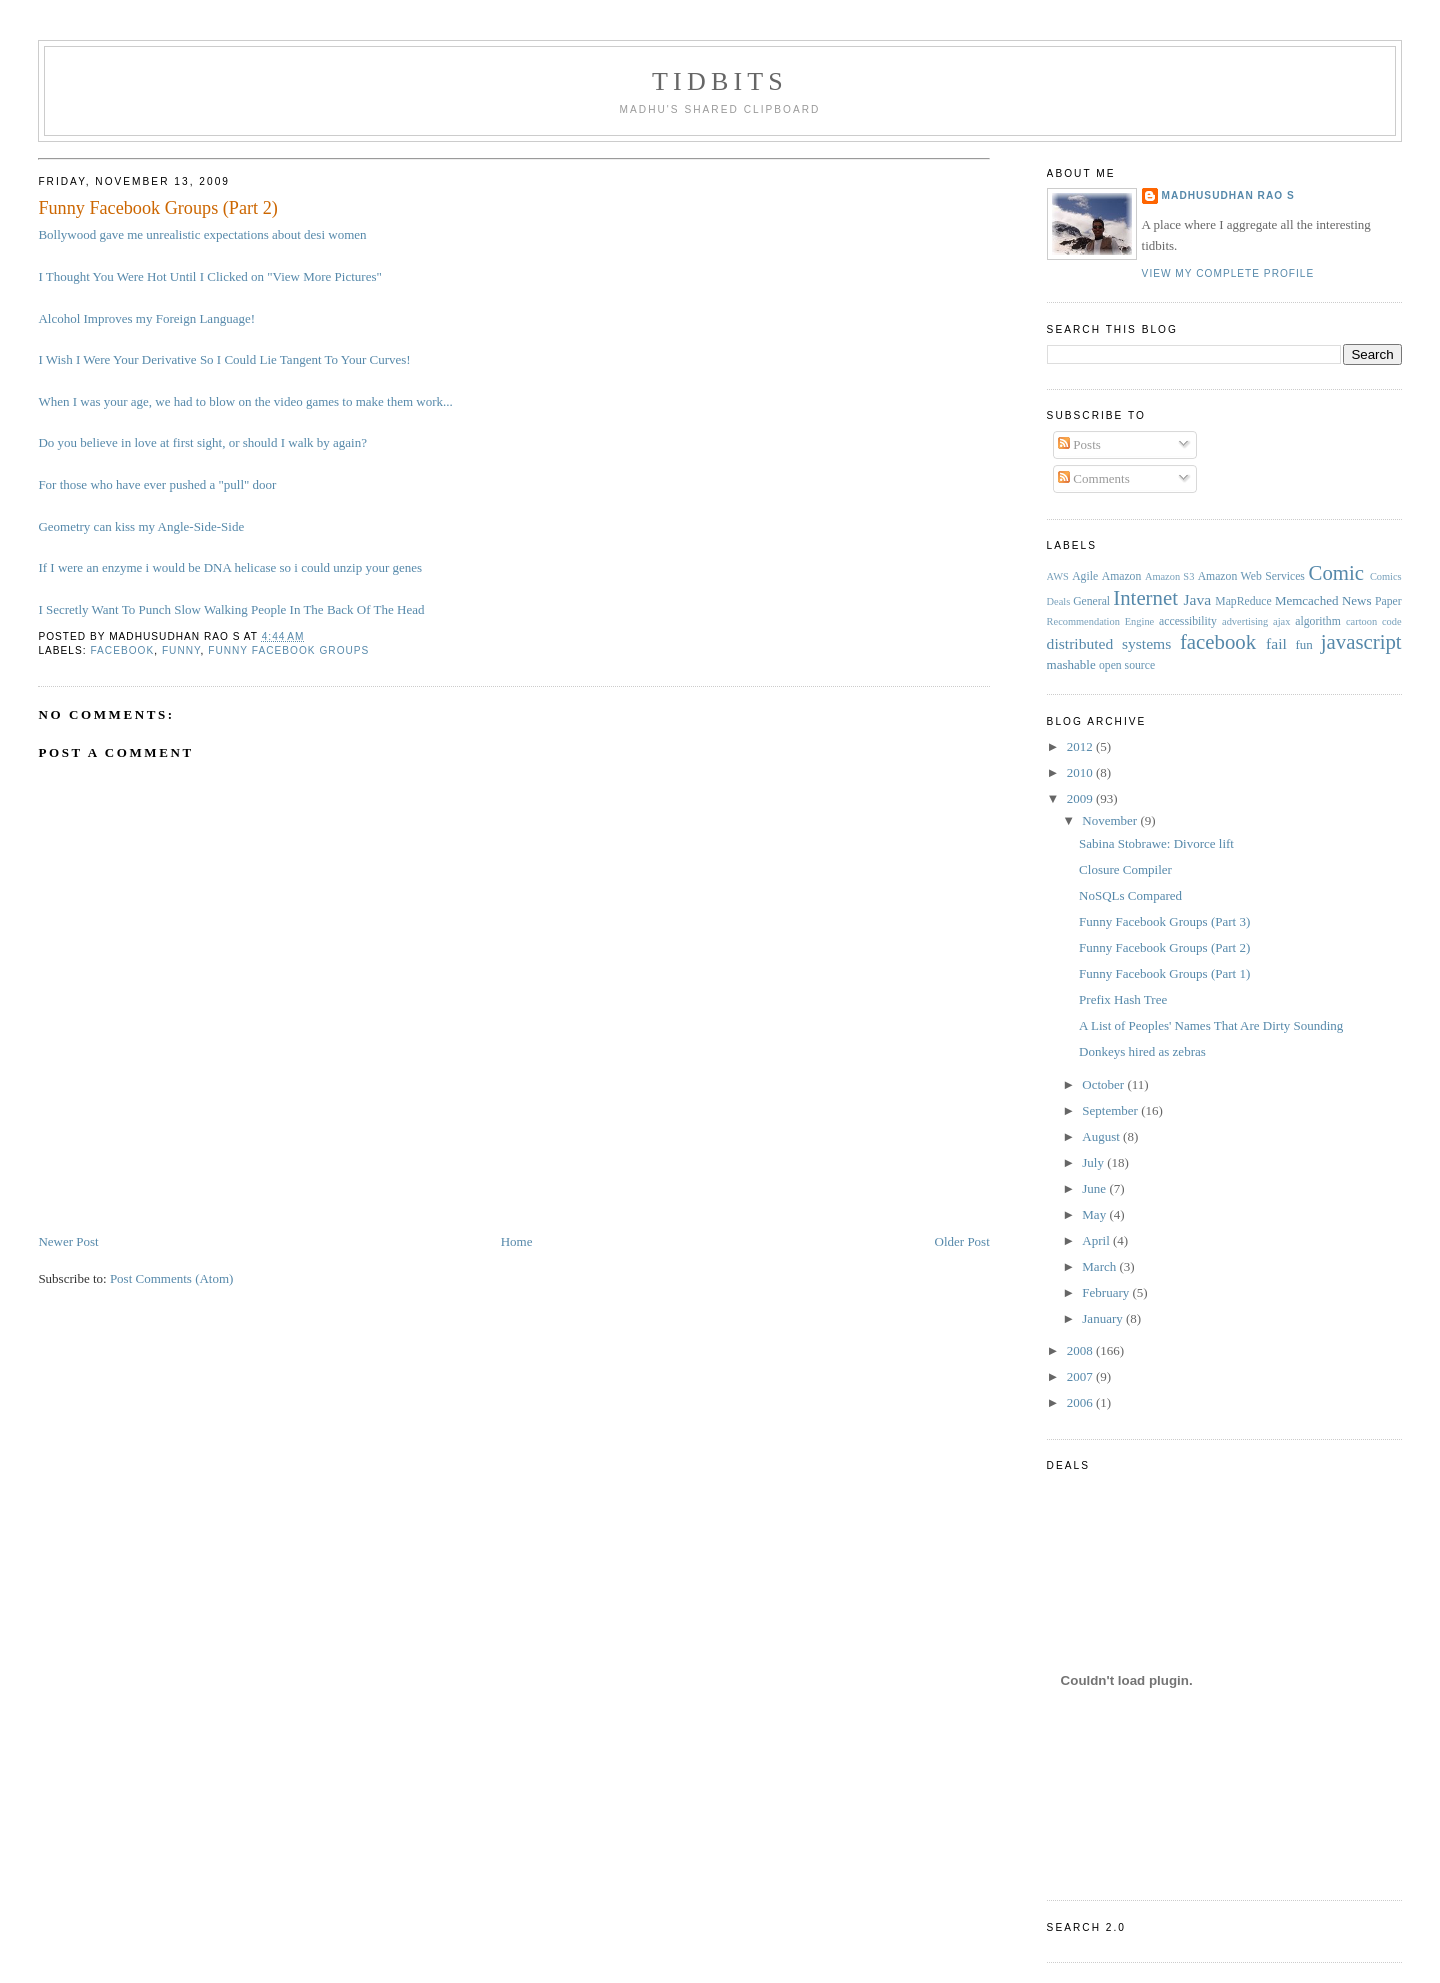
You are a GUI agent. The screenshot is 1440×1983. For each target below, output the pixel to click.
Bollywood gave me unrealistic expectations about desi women (202, 234)
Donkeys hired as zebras (1142, 1051)
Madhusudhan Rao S (1228, 195)
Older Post (962, 1241)
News (1357, 600)
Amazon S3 (1169, 576)
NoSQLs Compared (1130, 895)
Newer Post (68, 1241)
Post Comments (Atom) (172, 1278)
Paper (1388, 601)
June (1095, 1188)
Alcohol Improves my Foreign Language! (146, 318)
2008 (1081, 1350)
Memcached (1307, 600)
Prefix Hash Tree (1123, 999)
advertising (1245, 621)
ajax (1281, 621)
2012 (1081, 746)
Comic (1336, 572)
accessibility (1188, 621)
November (1111, 820)
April (1097, 1240)
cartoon (1361, 621)
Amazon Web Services (1251, 576)
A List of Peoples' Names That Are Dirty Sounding (1211, 1025)
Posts (1079, 444)
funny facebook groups (288, 650)
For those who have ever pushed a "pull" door (157, 484)
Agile (1085, 576)
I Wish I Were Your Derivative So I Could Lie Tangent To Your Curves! (224, 359)
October (1104, 1084)
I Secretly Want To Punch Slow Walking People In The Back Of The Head (231, 609)
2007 (1081, 1376)
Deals (1059, 601)
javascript (1361, 641)
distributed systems (1109, 643)
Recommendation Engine (1101, 621)
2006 (1081, 1402)
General (1091, 601)
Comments (1094, 478)
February (1107, 1292)
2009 (1081, 798)
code (1392, 621)
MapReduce (1243, 601)
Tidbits (720, 81)
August (1102, 1136)
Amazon (1122, 576)
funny (181, 650)
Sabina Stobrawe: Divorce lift (1156, 843)
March (1100, 1266)
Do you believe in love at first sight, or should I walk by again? (202, 442)
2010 (1081, 772)
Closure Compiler (1125, 869)
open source (1127, 665)
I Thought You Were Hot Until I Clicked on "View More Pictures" (209, 276)
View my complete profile (1228, 273)
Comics (1386, 576)
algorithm (1317, 621)
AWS (1058, 576)
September (1111, 1110)
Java (1197, 599)
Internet (1145, 597)
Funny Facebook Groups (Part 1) (1164, 973)
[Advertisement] (402, 1209)
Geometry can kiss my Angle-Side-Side (141, 526)
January (1104, 1318)
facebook (122, 650)
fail (1276, 643)
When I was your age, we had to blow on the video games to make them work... (245, 401)
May (1095, 1214)
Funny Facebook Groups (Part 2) (157, 208)
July (1094, 1162)
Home (517, 1241)
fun (1303, 644)
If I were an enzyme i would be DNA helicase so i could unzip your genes (230, 567)
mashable (1071, 664)
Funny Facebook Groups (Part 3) (1164, 921)
